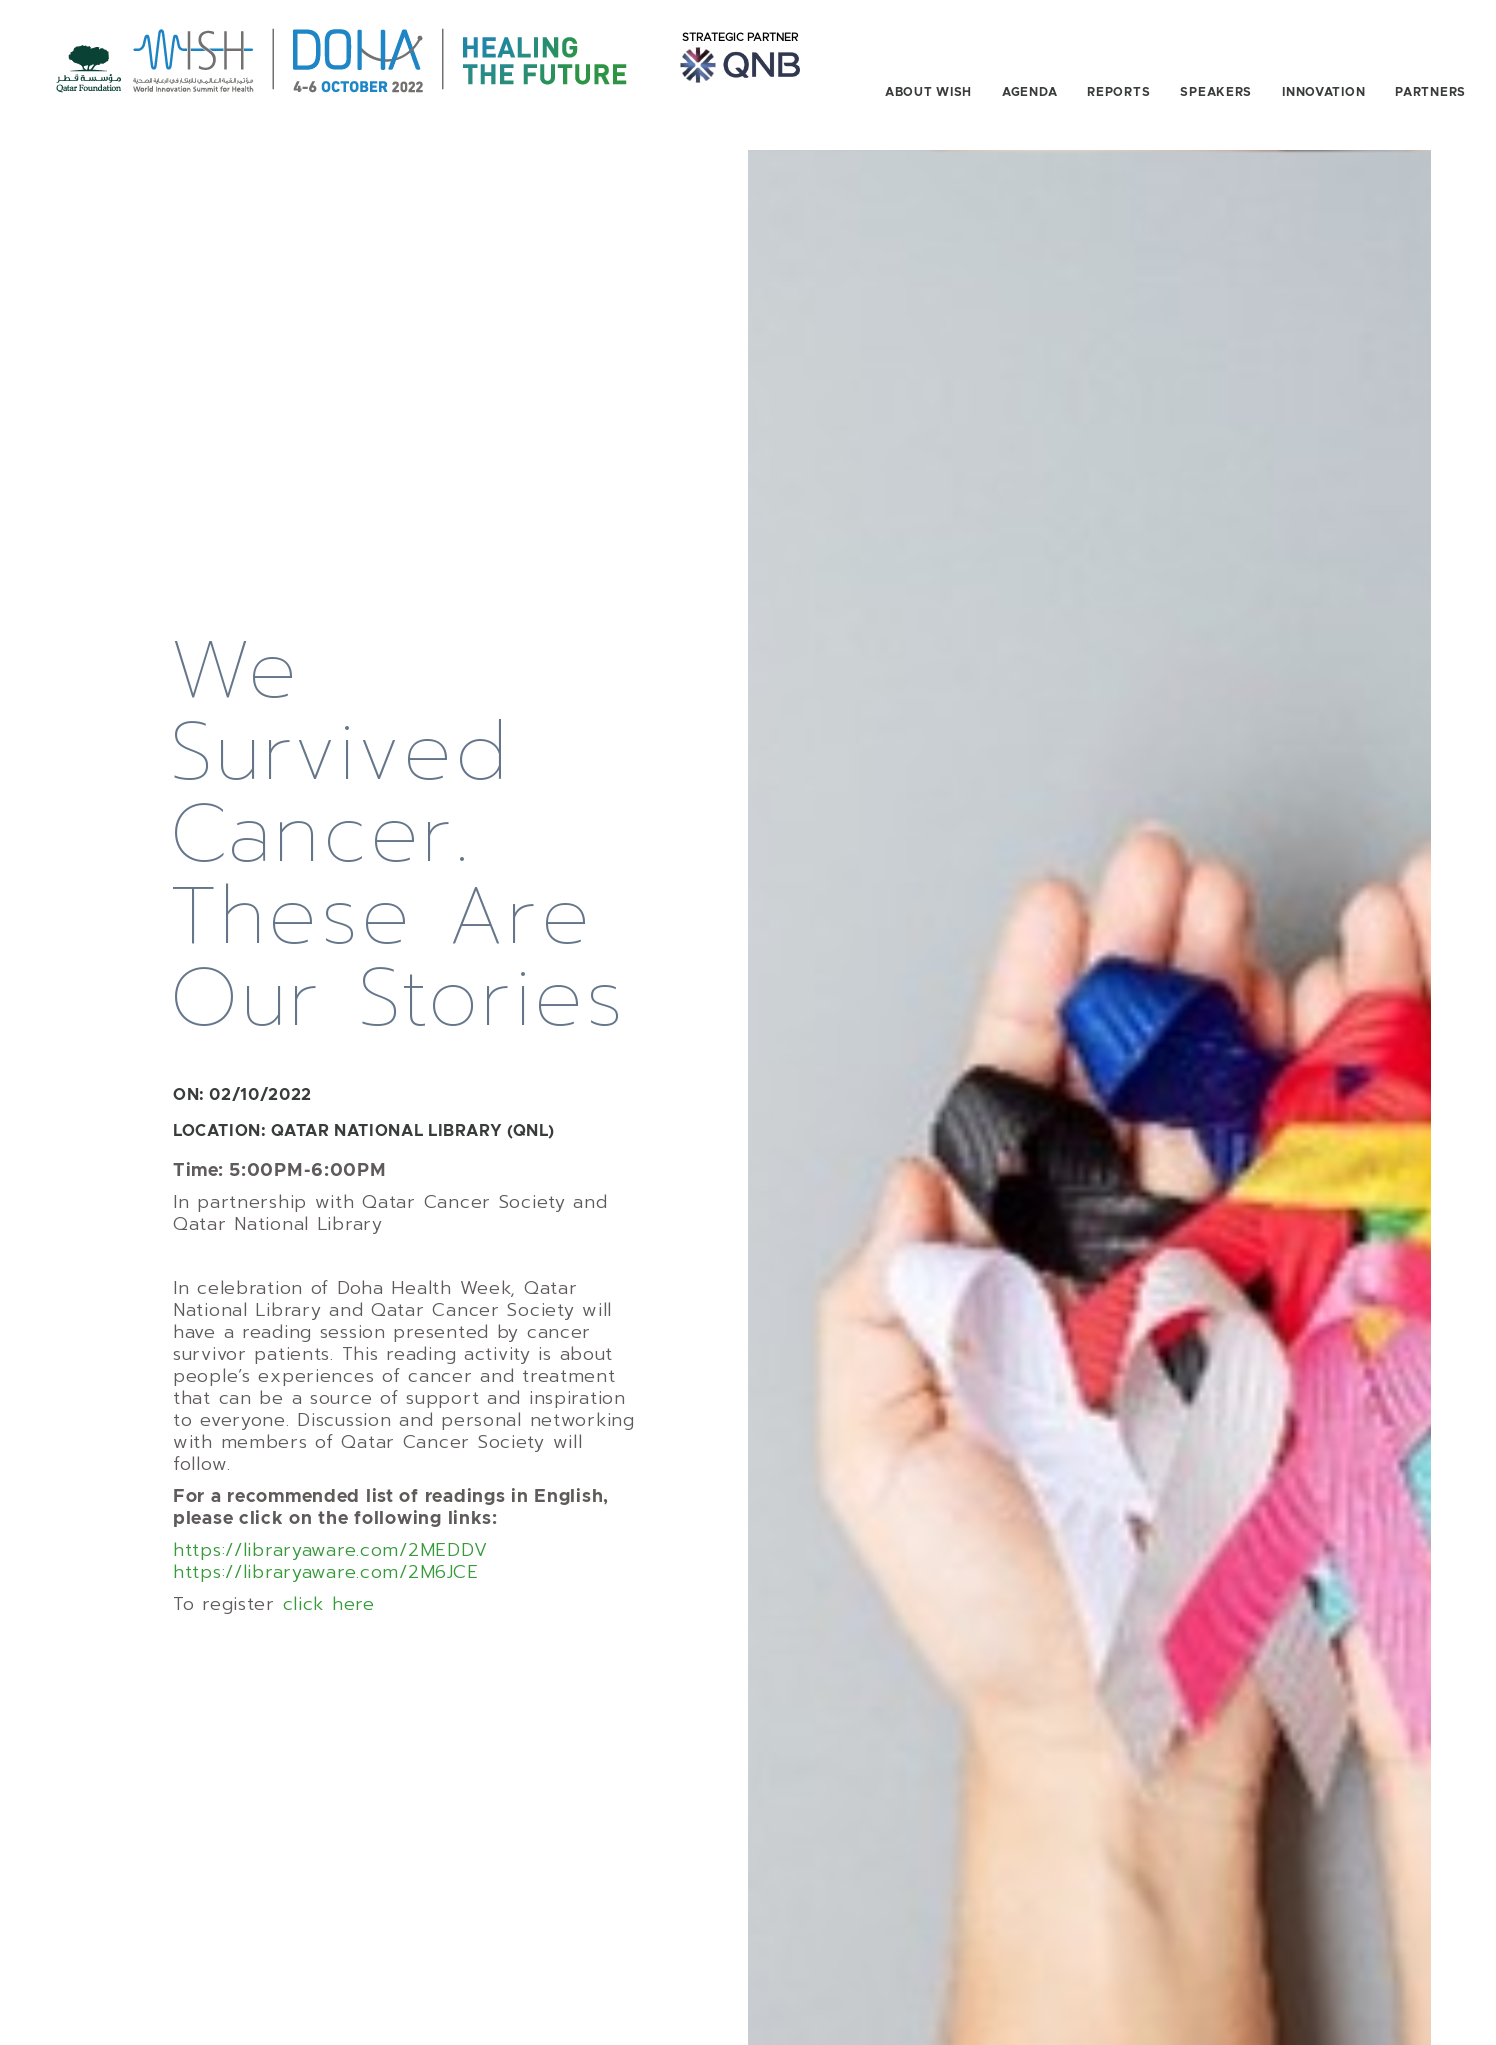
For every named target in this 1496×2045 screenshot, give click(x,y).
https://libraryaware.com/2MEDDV (330, 1516)
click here (329, 1570)
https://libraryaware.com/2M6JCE (325, 1538)
